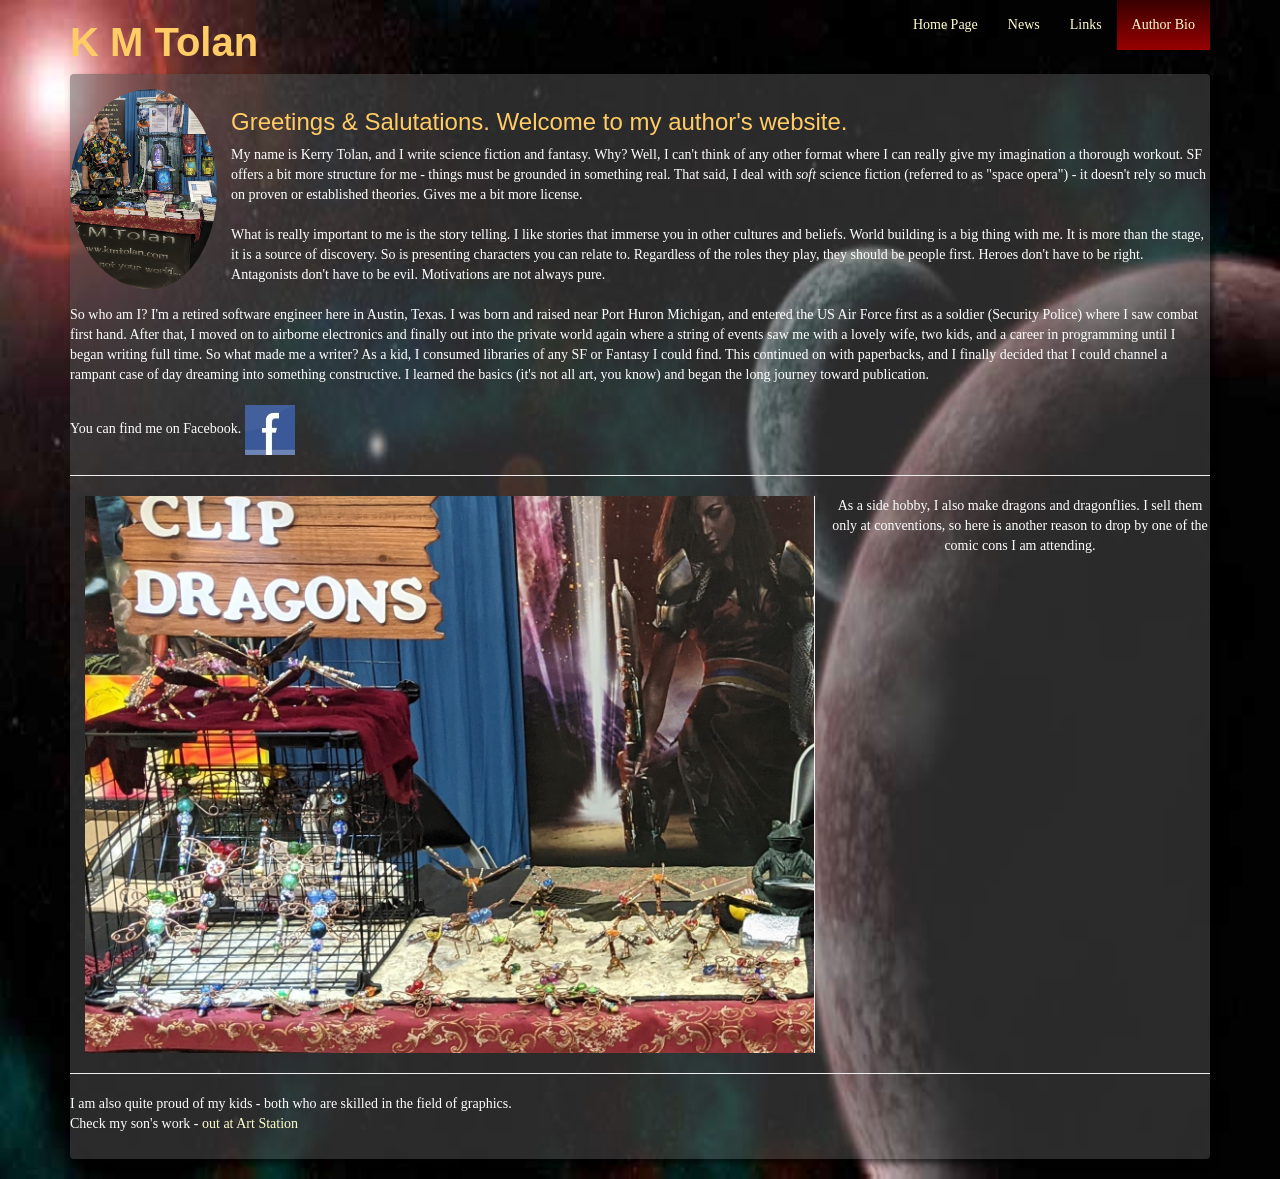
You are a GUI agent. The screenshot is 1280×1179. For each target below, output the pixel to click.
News (1024, 24)
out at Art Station (250, 1123)
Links (1086, 24)
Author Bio (1163, 24)
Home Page (945, 24)
